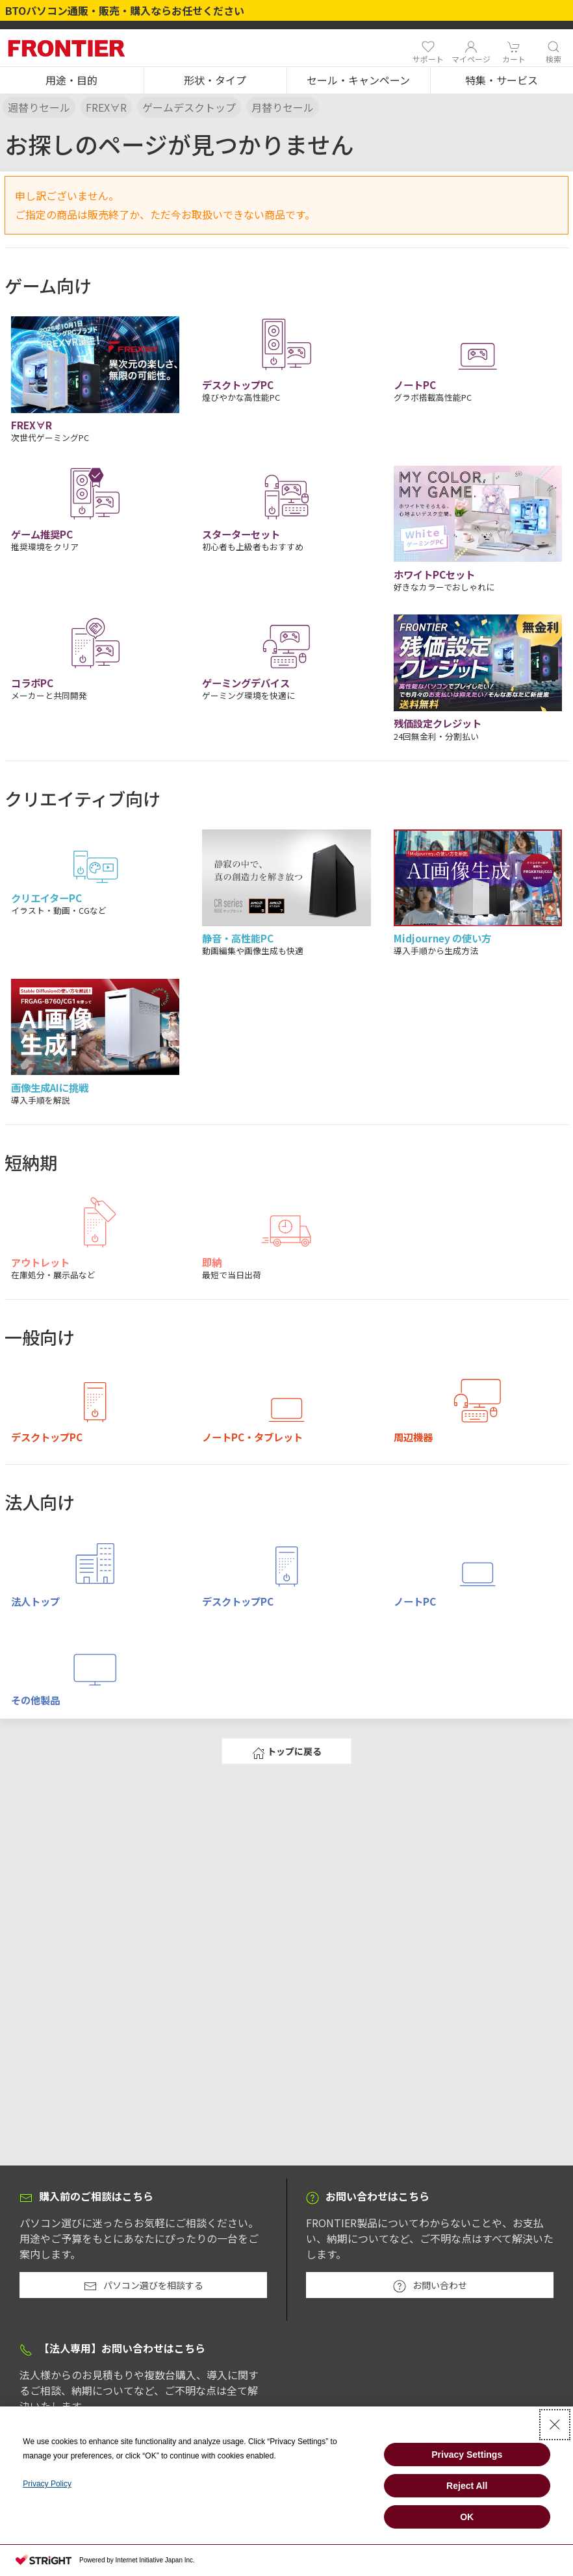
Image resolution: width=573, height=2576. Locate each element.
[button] (72, 80)
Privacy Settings (466, 2454)
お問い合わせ (430, 2286)
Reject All (466, 2486)
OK (467, 2517)
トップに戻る (287, 1752)
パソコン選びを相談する (143, 2286)
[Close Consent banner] (555, 2424)
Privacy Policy (47, 2483)
